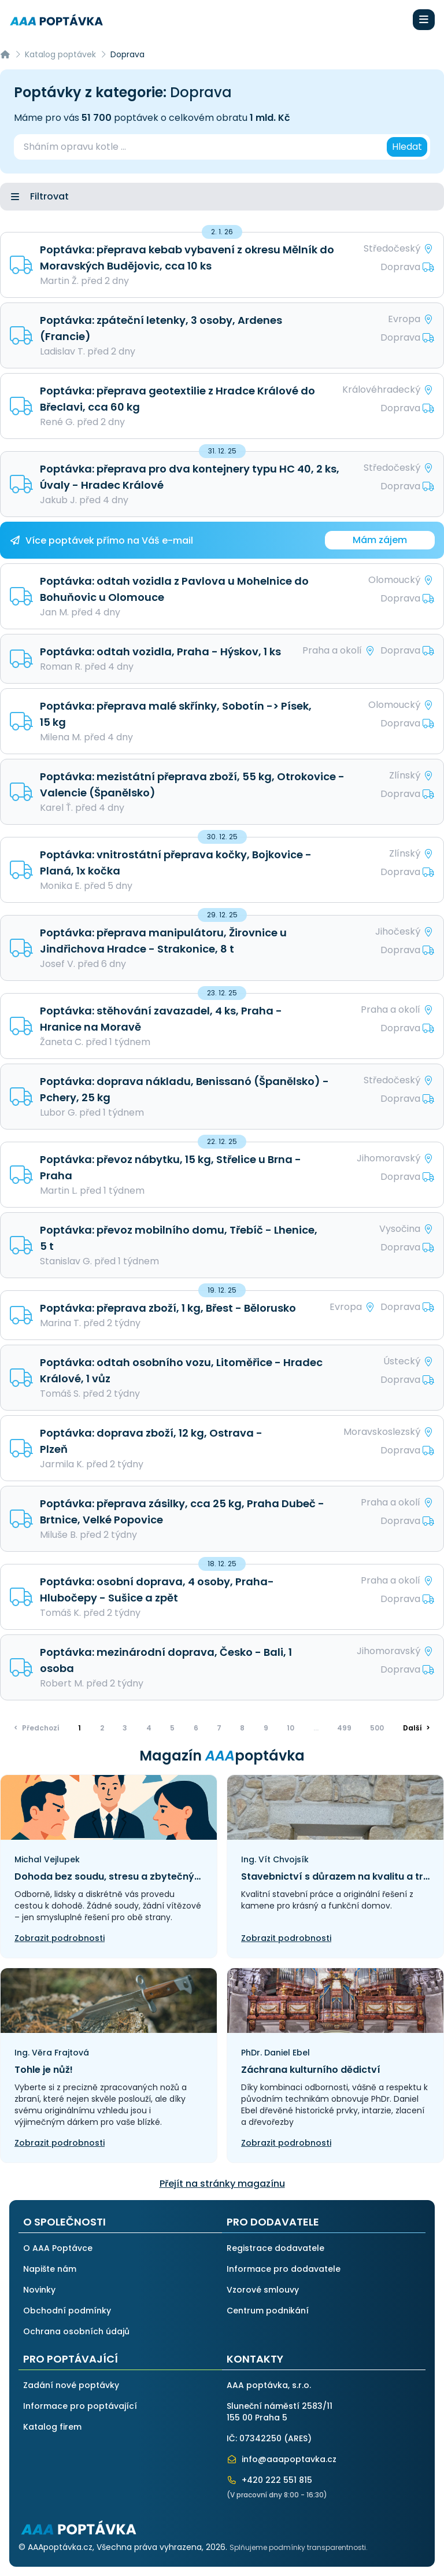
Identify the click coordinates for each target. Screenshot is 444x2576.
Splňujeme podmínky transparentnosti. (299, 2547)
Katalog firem (52, 2427)
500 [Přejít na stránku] (377, 1728)
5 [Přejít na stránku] (172, 1728)
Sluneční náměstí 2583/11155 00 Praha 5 (279, 2411)
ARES (298, 2438)
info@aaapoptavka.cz (281, 2459)
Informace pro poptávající (80, 2406)
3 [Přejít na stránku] (125, 1728)
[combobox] (199, 147)
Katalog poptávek (60, 54)
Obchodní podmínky (67, 2310)
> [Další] (416, 1728)
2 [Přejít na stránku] (102, 1728)
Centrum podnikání (268, 2310)
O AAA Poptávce (57, 2248)
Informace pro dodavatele (284, 2269)
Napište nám (49, 2269)
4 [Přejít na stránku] (148, 1728)
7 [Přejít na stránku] (219, 1728)
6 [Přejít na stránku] (196, 1728)
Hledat (407, 146)
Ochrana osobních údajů (76, 2331)
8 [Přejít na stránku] (242, 1728)
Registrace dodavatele (275, 2248)
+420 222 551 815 (269, 2480)
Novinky (39, 2289)
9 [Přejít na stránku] (266, 1728)
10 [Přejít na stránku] (290, 1728)
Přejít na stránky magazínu (222, 2183)
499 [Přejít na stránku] (344, 1728)
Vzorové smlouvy (263, 2289)
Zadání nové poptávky (71, 2385)
